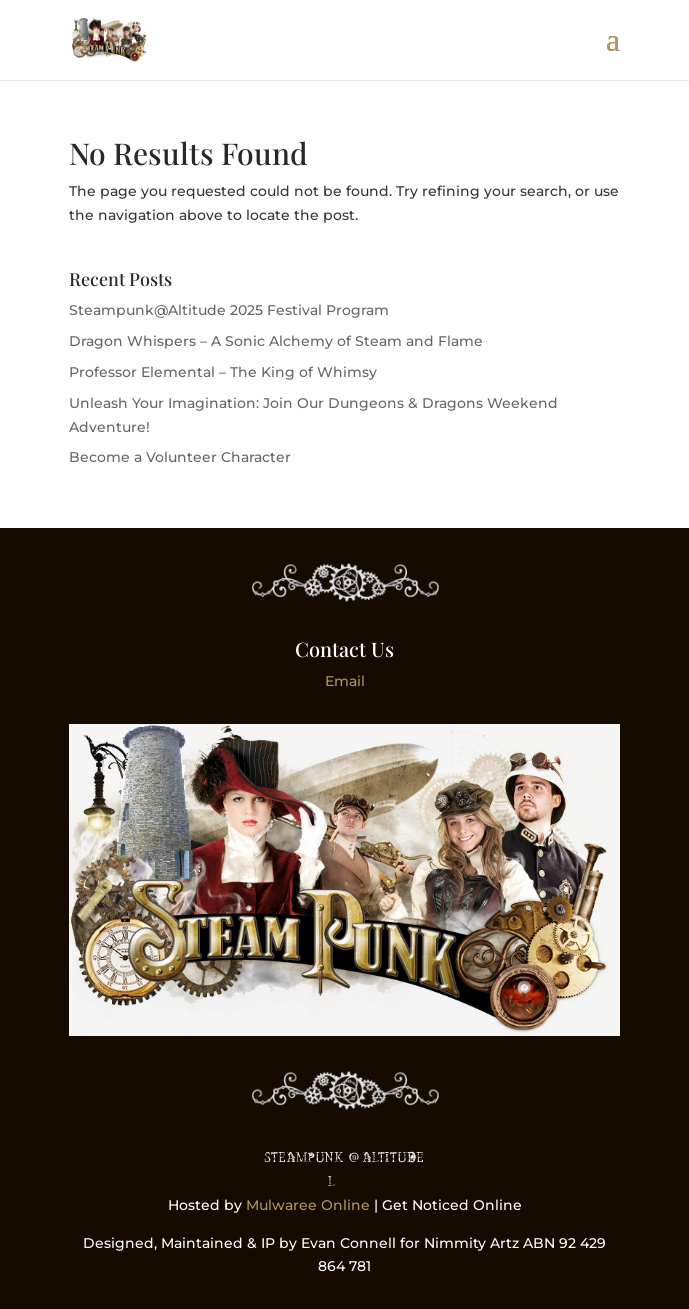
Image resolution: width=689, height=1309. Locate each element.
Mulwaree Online (308, 1205)
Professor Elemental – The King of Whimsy (223, 372)
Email (345, 681)
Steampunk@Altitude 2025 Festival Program (229, 310)
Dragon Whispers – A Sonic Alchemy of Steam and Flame (276, 341)
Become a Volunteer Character (180, 457)
